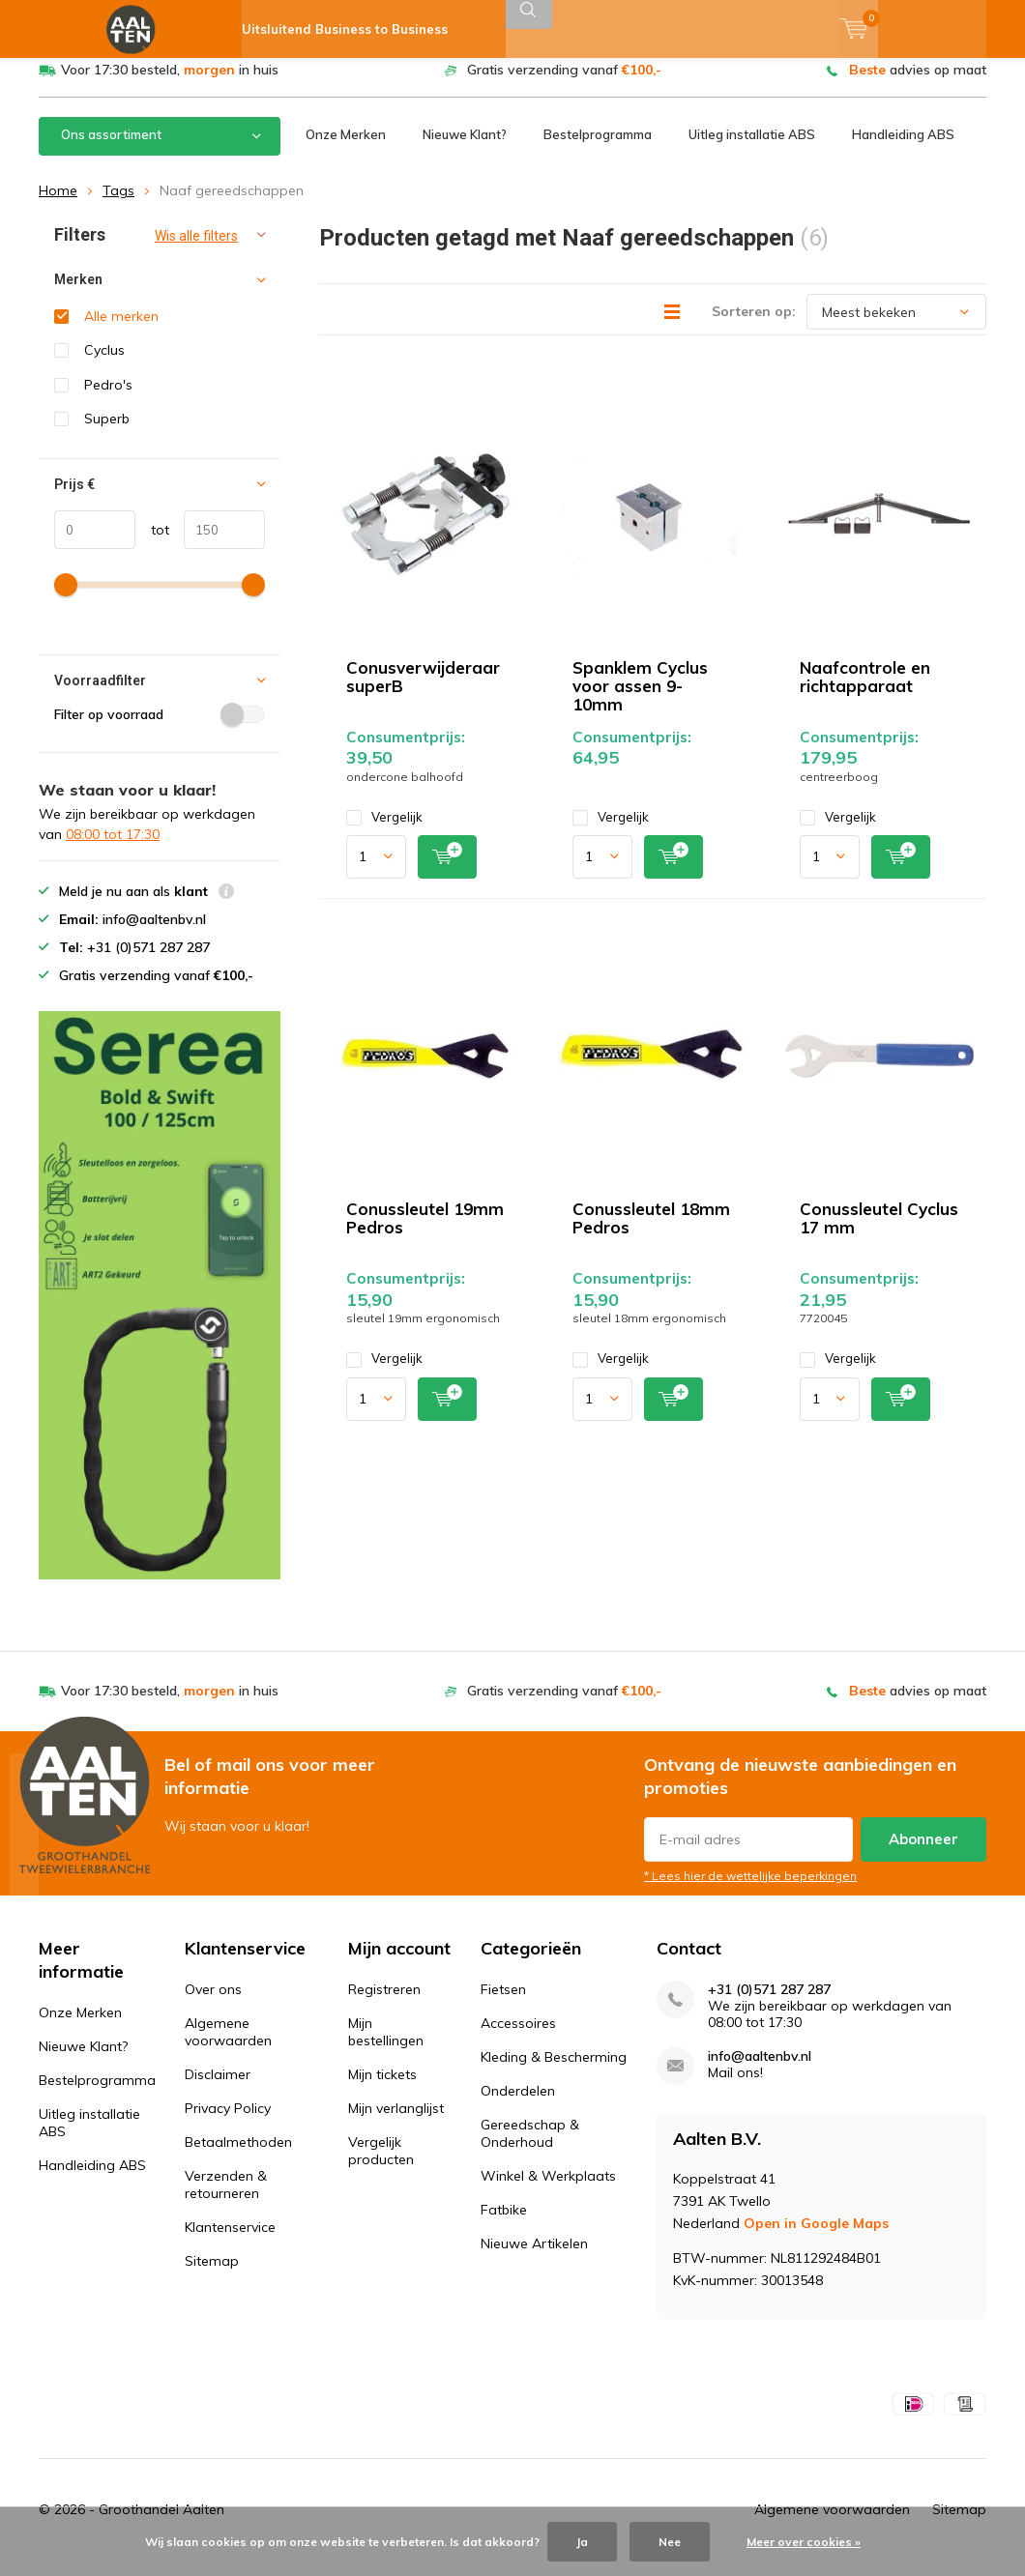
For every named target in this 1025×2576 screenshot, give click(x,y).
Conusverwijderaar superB (423, 691)
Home (58, 205)
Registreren (384, 2003)
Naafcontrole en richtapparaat (865, 691)
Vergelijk (384, 832)
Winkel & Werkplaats (548, 2190)
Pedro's (108, 399)
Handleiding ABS (903, 149)
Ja (582, 2541)
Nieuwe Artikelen (534, 2258)
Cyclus (104, 364)
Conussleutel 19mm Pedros (425, 1232)
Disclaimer (217, 2089)
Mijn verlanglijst (396, 2122)
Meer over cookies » (804, 2541)
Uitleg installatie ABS (751, 149)
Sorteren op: (754, 325)
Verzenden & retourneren (226, 2199)
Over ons (213, 2003)
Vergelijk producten (381, 2165)
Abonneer (923, 1853)
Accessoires (518, 2037)
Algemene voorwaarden (228, 2046)
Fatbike (504, 2224)
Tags (118, 205)
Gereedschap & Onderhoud (530, 2147)
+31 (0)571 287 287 (769, 2004)
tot (152, 543)
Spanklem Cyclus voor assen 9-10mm (640, 700)
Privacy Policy (228, 2122)
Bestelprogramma (597, 149)
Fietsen (503, 2003)
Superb (107, 433)
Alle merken (121, 330)
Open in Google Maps (816, 2237)
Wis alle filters (196, 250)
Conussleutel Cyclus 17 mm (879, 1232)
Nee (670, 2541)
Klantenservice (230, 2241)
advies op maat (917, 84)
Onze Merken (346, 149)
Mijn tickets (382, 2089)
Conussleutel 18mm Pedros (651, 1232)
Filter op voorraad (159, 729)
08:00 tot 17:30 (113, 848)
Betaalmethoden (238, 2156)
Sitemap (212, 2275)
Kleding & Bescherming (554, 2071)
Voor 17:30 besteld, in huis (169, 84)
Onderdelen (518, 2105)
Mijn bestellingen (386, 2046)
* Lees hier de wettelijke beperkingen (750, 1890)
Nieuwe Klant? (465, 149)
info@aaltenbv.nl (759, 2071)
